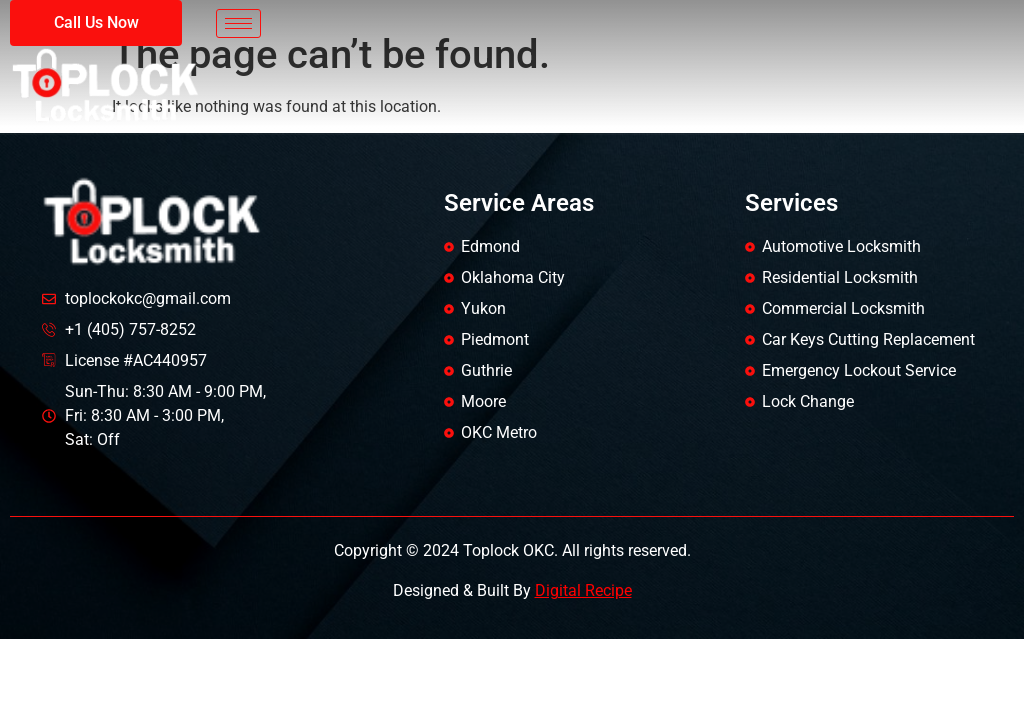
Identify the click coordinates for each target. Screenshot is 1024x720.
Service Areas (519, 203)
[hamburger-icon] (238, 23)
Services (791, 203)
